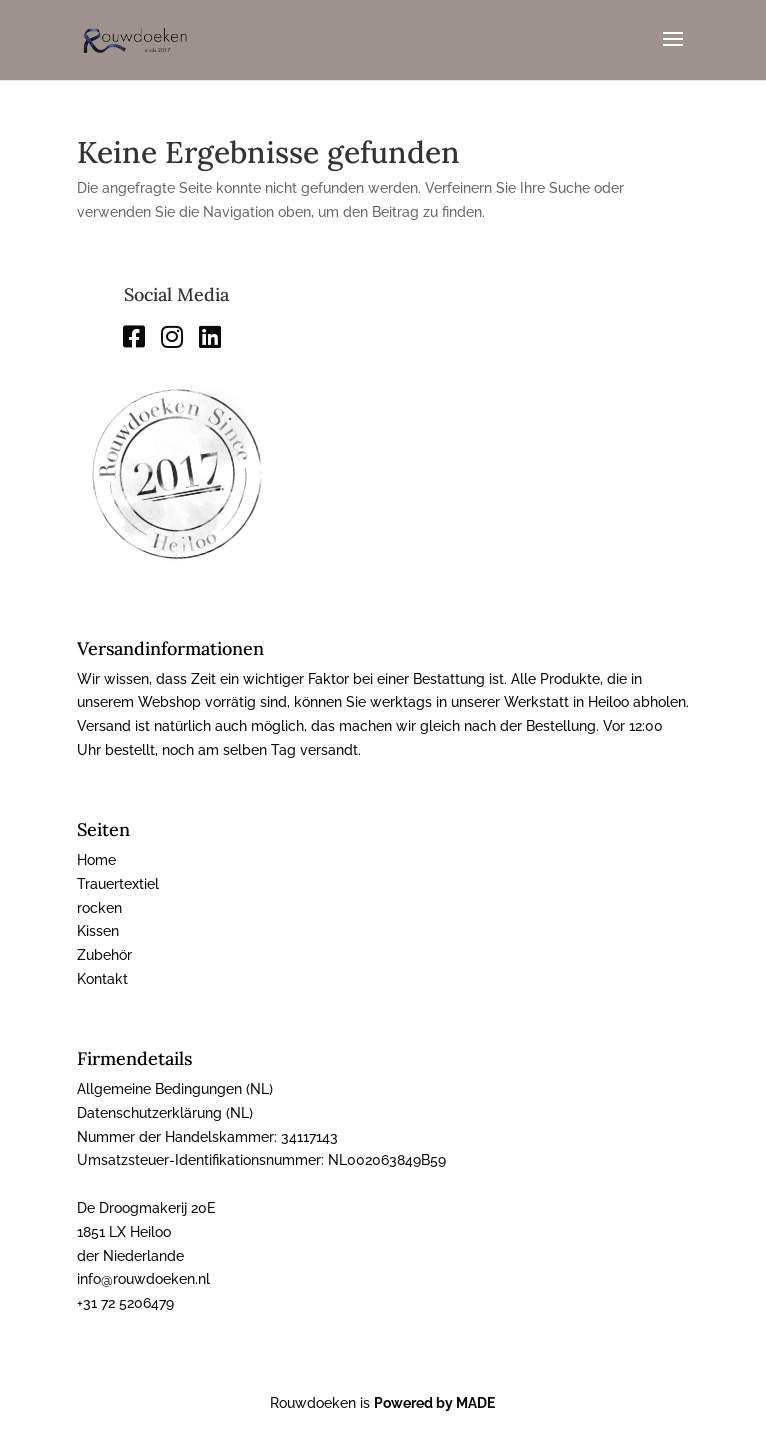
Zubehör (104, 955)
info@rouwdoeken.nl (143, 1279)
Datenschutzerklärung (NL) (165, 1113)
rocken (99, 908)
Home (96, 860)
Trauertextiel (118, 884)
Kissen (98, 931)
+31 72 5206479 (125, 1303)
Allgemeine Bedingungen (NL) (175, 1089)
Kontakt (102, 979)
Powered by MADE (434, 1403)
